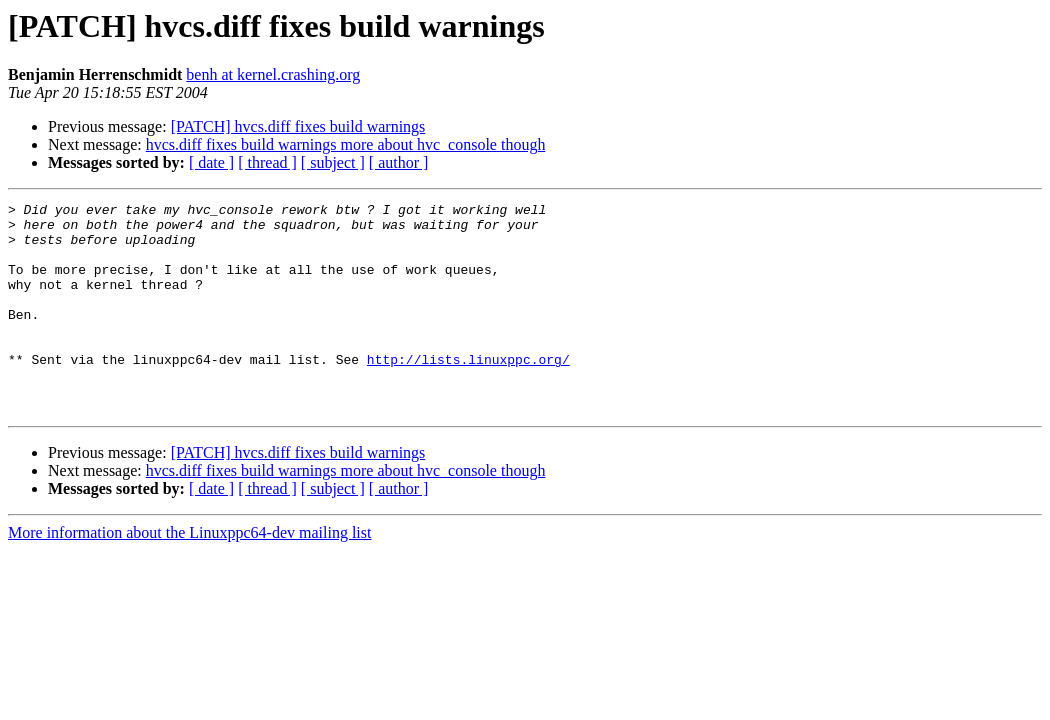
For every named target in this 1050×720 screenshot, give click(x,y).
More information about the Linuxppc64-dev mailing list (189, 574)
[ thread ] (267, 162)
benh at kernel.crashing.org (273, 74)
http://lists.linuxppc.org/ (468, 392)
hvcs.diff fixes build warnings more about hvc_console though (346, 144)
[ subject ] (333, 162)
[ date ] (211, 162)
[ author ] (399, 162)
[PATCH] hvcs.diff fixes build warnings (298, 126)
